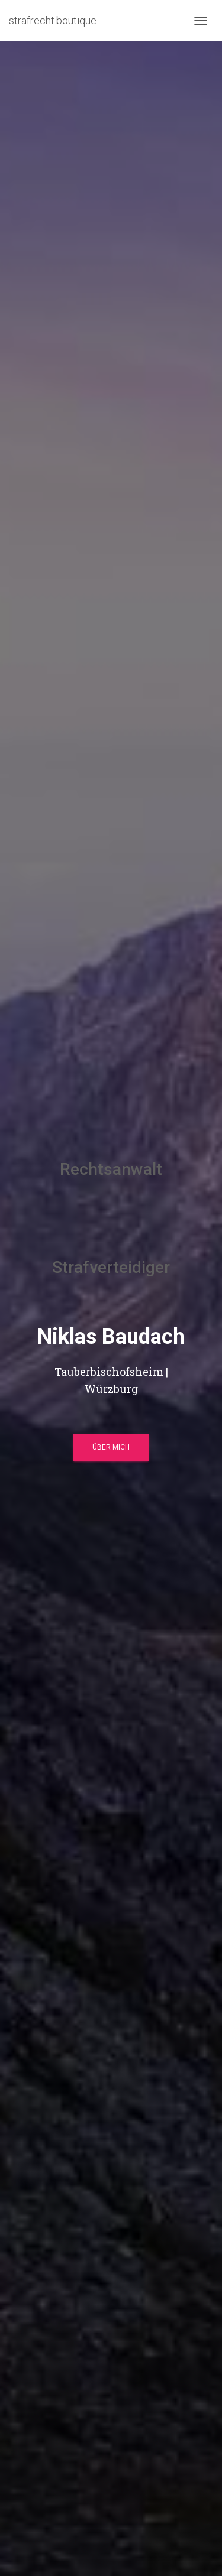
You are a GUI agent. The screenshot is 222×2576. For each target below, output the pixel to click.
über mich (111, 1447)
